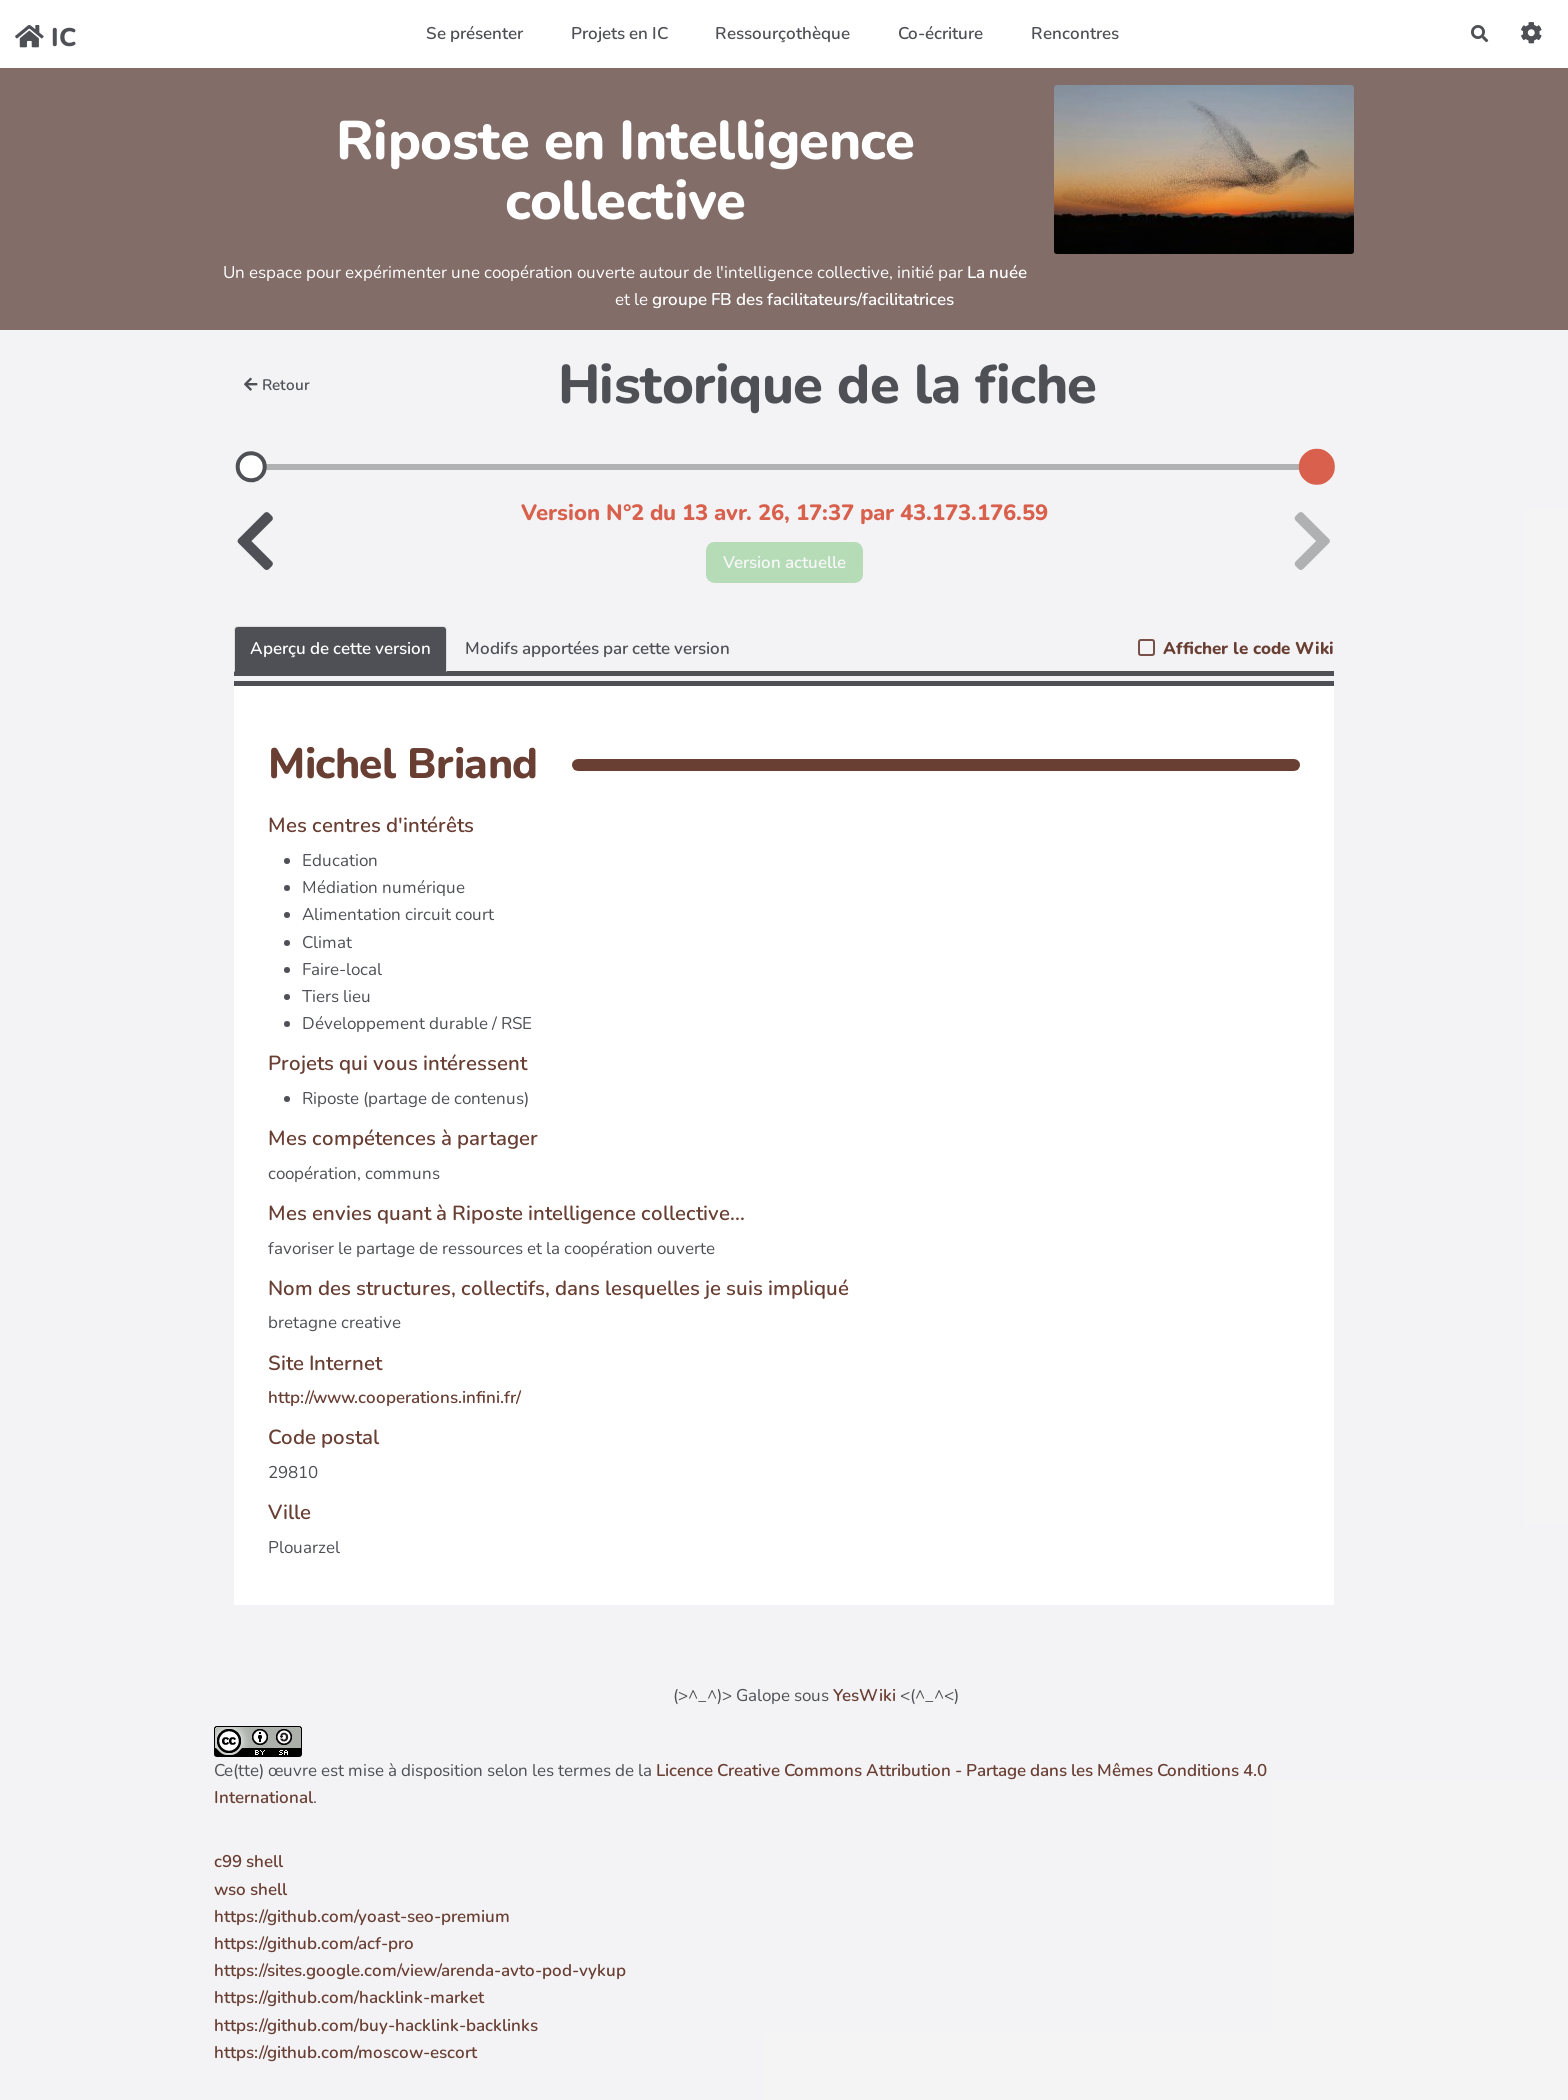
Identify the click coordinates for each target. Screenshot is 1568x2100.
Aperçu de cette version (340, 648)
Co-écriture (940, 33)
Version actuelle (784, 562)
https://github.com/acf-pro (314, 1943)
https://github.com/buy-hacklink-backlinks (376, 2025)
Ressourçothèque (782, 33)
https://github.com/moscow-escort (345, 2052)
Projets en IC (619, 33)
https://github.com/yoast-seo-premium (362, 1916)
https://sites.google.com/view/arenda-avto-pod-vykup (420, 1970)
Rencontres (1075, 33)
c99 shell (248, 1861)
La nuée (997, 272)
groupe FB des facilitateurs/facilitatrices (803, 299)
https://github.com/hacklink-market (349, 1997)
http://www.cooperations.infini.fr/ (394, 1397)
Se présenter (474, 33)
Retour (277, 385)
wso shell (250, 1889)
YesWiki (864, 1695)
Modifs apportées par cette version (597, 648)
